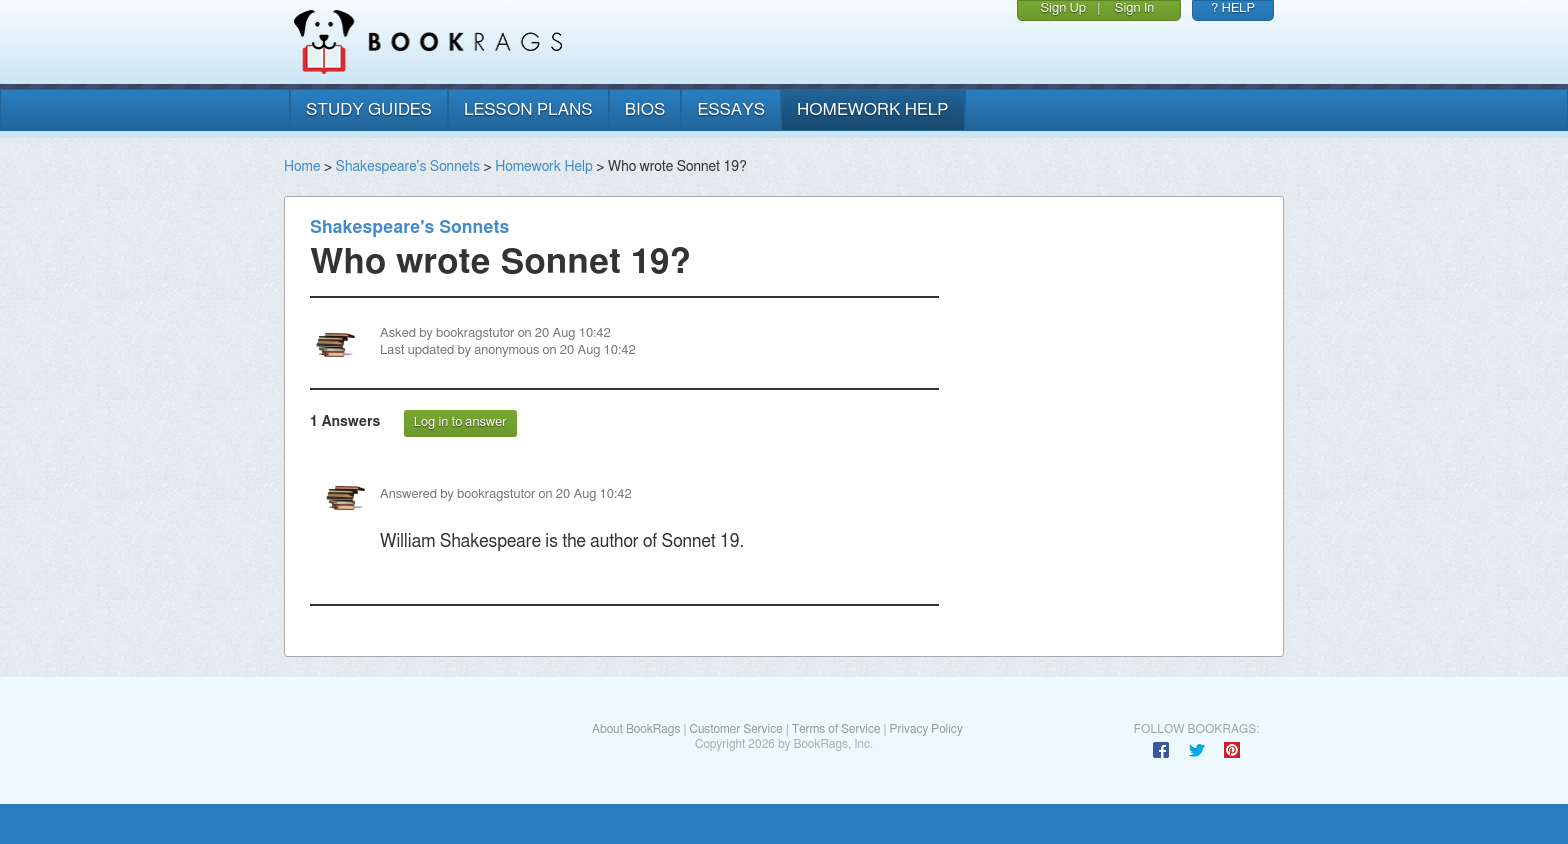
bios (645, 109)
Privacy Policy (926, 729)
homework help (873, 109)
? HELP (1233, 8)
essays (731, 109)
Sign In (1135, 8)
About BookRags (636, 729)
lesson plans (528, 109)
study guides (369, 109)
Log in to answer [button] (460, 422)
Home (302, 167)
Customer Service (735, 729)
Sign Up (1063, 8)
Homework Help (544, 167)
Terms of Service (836, 729)
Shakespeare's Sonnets (408, 167)
